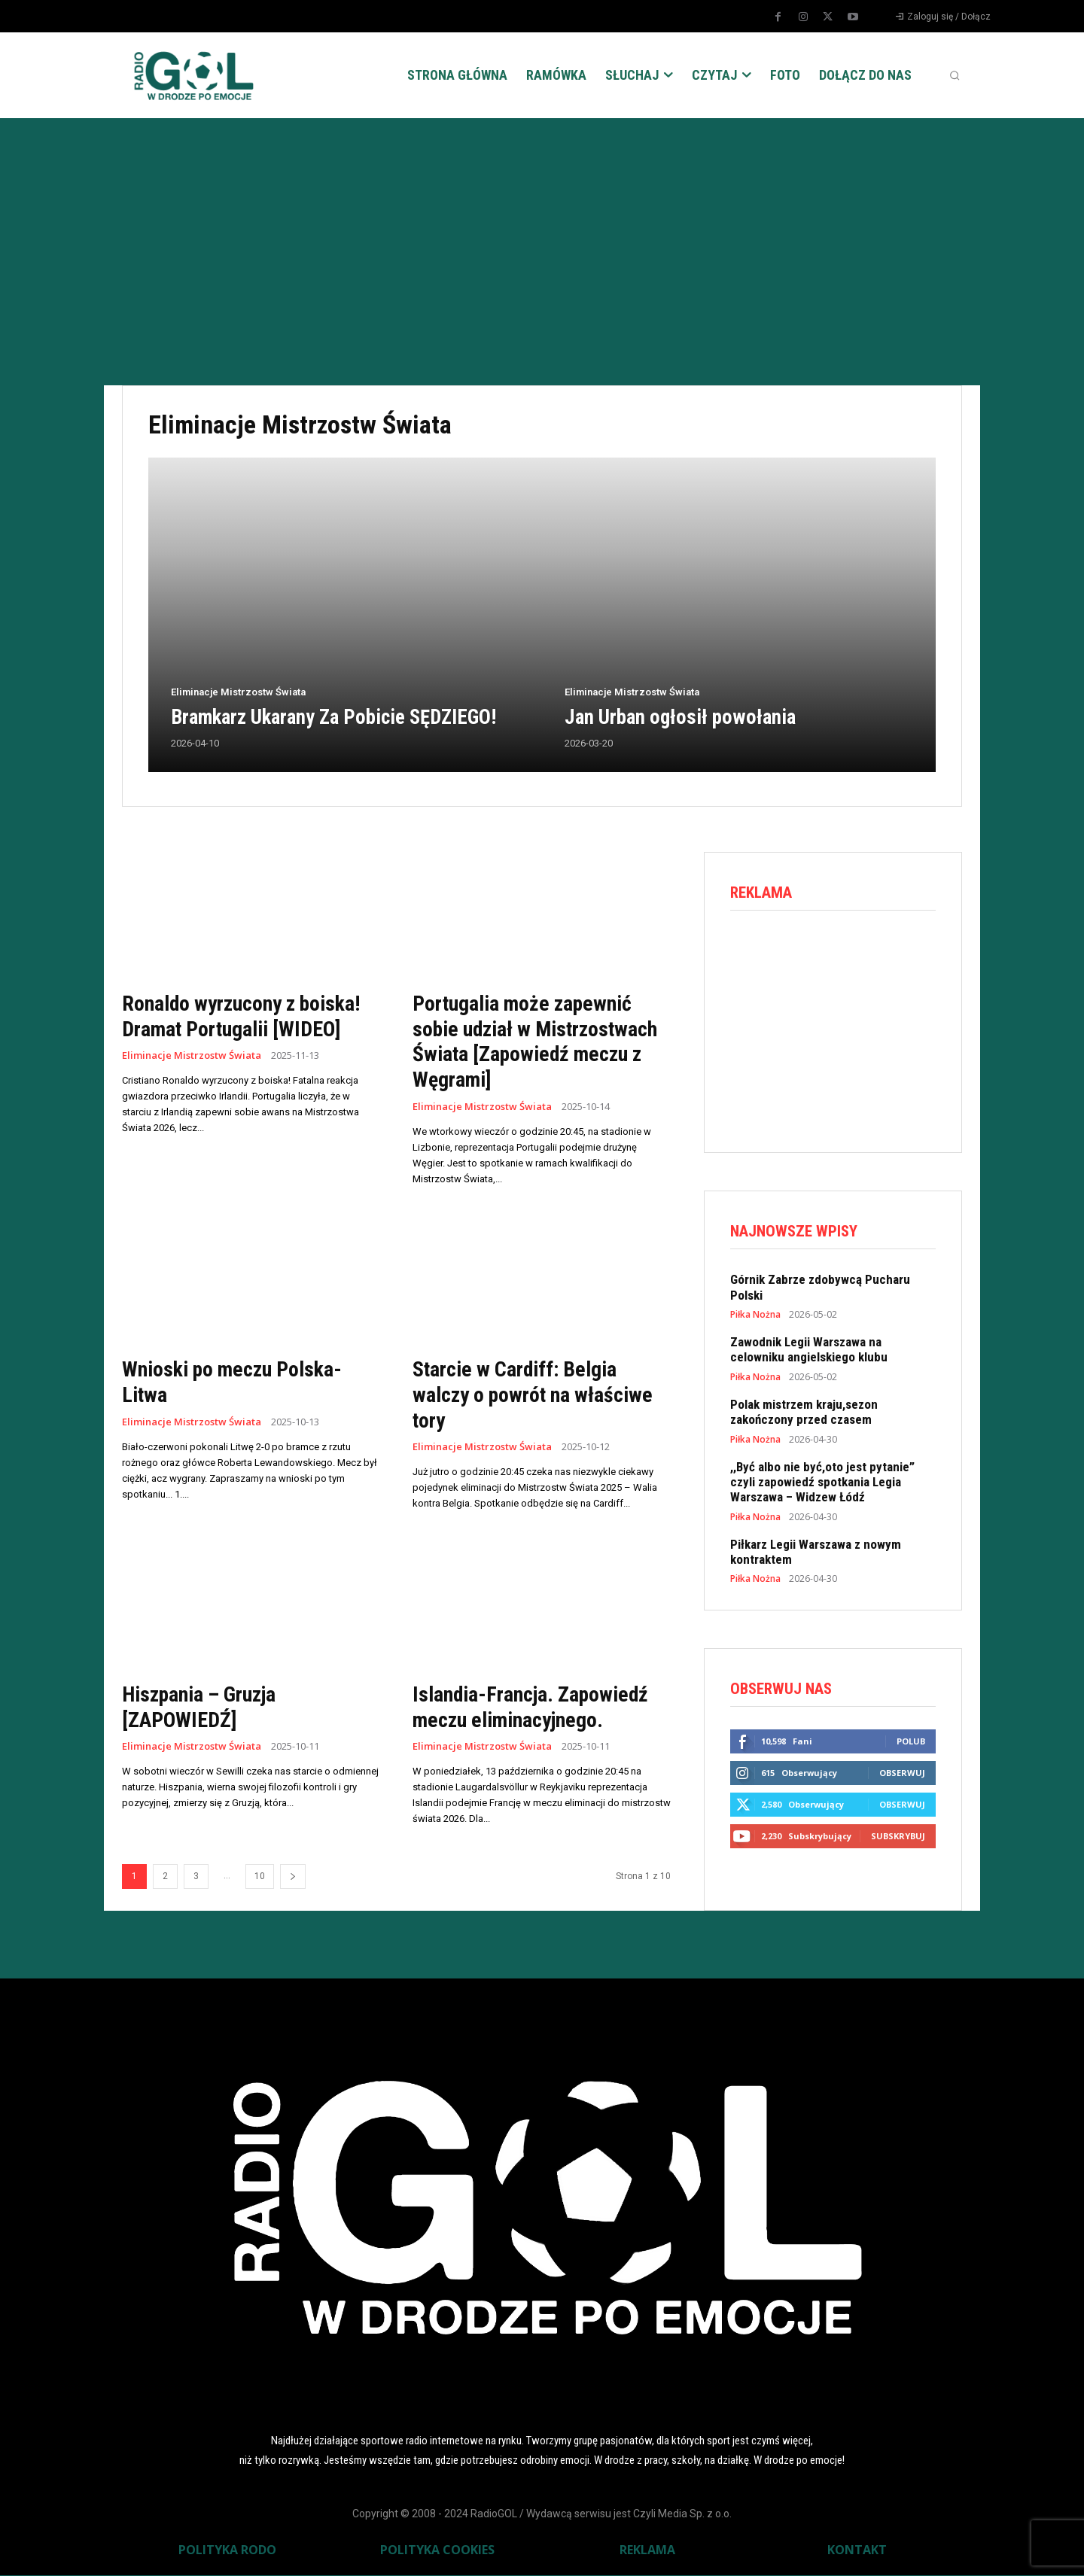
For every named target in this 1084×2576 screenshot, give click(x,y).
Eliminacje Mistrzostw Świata (238, 692)
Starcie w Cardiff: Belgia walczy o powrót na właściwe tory (533, 1394)
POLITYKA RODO (227, 2550)
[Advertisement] (542, 231)
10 (259, 1876)
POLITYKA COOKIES (437, 2550)
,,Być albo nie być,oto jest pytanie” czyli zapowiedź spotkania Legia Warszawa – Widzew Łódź (822, 1482)
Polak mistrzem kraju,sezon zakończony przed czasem (804, 1412)
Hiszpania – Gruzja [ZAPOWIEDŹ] (199, 1707)
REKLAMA (647, 2550)
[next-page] (293, 1876)
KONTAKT (857, 2550)
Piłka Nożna (755, 1314)
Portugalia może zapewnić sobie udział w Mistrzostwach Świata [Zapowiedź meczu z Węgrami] (537, 1041)
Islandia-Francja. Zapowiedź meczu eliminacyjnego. (531, 1707)
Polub (911, 1741)
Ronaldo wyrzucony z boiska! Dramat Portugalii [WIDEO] (241, 1016)
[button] (954, 75)
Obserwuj (902, 1773)
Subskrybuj (898, 1836)
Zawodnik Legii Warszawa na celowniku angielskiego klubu (809, 1349)
